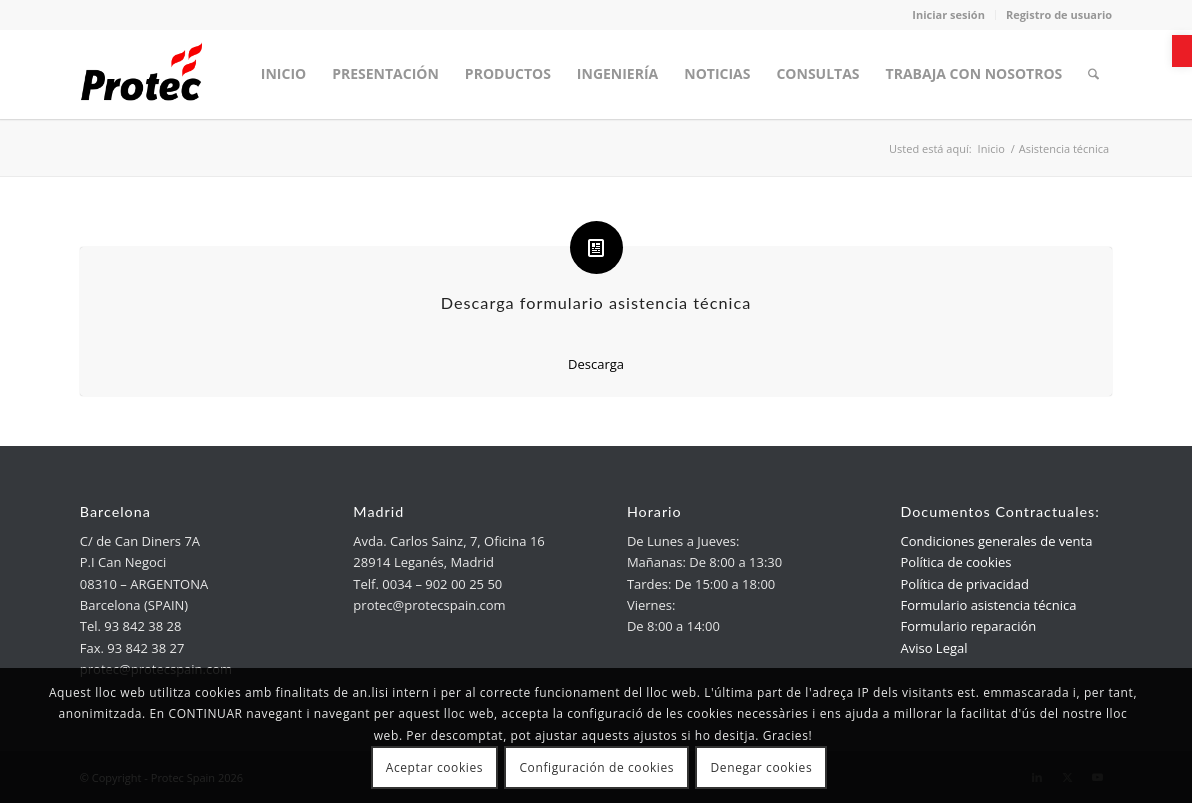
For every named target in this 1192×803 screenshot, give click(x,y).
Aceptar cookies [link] (434, 767)
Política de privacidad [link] (964, 584)
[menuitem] (283, 74)
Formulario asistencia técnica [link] (988, 605)
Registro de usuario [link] (1059, 14)
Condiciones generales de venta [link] (996, 541)
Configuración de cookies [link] (596, 767)
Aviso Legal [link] (933, 648)
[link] (1182, 51)
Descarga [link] (596, 364)
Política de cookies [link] (955, 562)
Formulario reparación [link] (968, 626)
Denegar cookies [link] (762, 767)
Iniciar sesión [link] (948, 14)
